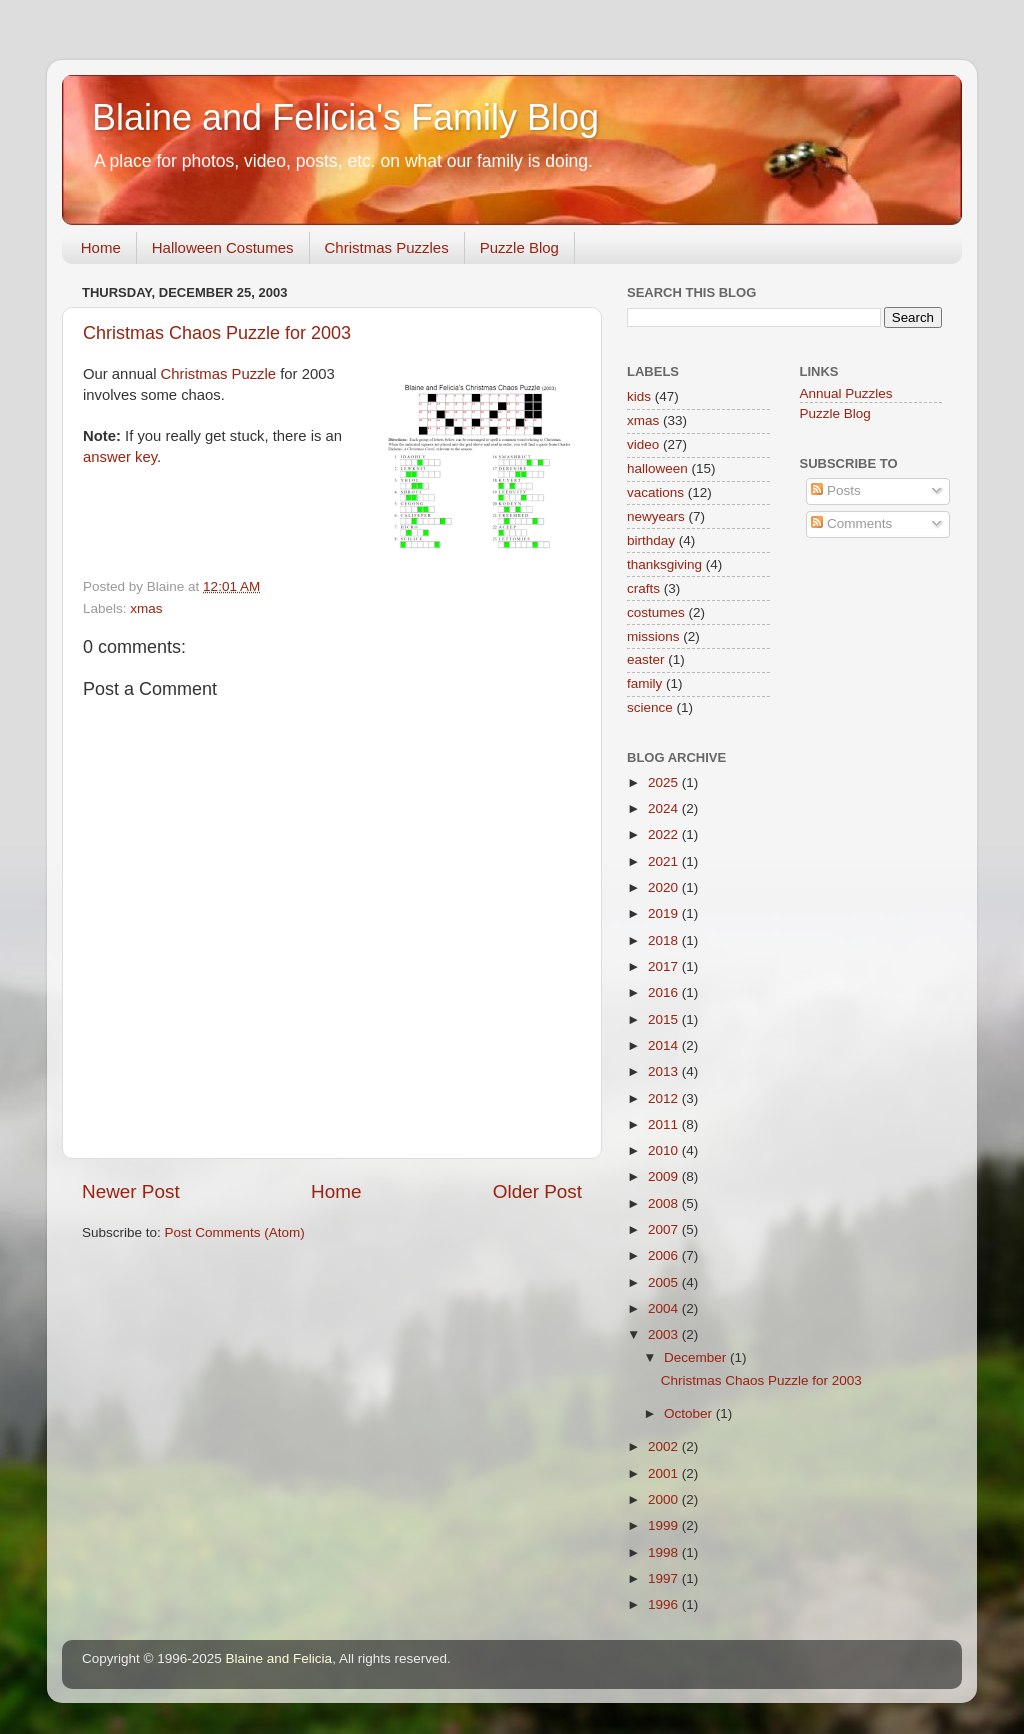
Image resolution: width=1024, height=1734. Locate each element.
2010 (665, 1150)
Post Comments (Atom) (235, 1232)
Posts (836, 490)
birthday (651, 540)
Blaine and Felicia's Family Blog (345, 117)
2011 (665, 1124)
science (650, 707)
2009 (665, 1176)
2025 (665, 782)
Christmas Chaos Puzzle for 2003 (217, 333)
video (643, 444)
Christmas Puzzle (218, 374)
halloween (657, 468)
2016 (665, 992)
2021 (665, 861)
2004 (665, 1308)
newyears (656, 516)
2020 (665, 887)
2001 (665, 1473)
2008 (665, 1203)
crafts (643, 588)
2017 (665, 966)
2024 (665, 808)
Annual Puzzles (846, 393)
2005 (665, 1282)
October (690, 1413)
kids (639, 396)
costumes (656, 612)
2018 (665, 940)
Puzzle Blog (519, 247)
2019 (665, 913)
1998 (665, 1552)
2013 (665, 1071)
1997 (665, 1578)
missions (653, 636)
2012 (665, 1098)
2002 (665, 1446)
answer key (120, 457)
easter (646, 659)
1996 (665, 1604)
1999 (665, 1525)
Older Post (537, 1191)
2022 (665, 834)
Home (101, 247)
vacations (655, 492)
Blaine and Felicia (279, 1658)
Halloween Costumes (223, 247)
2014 (665, 1045)
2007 (665, 1229)
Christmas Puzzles (387, 247)
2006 (665, 1255)
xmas (146, 608)
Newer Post (131, 1191)
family (644, 683)
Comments (851, 523)
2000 (665, 1499)
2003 (665, 1334)
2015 (665, 1019)
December (697, 1357)
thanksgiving (664, 564)
